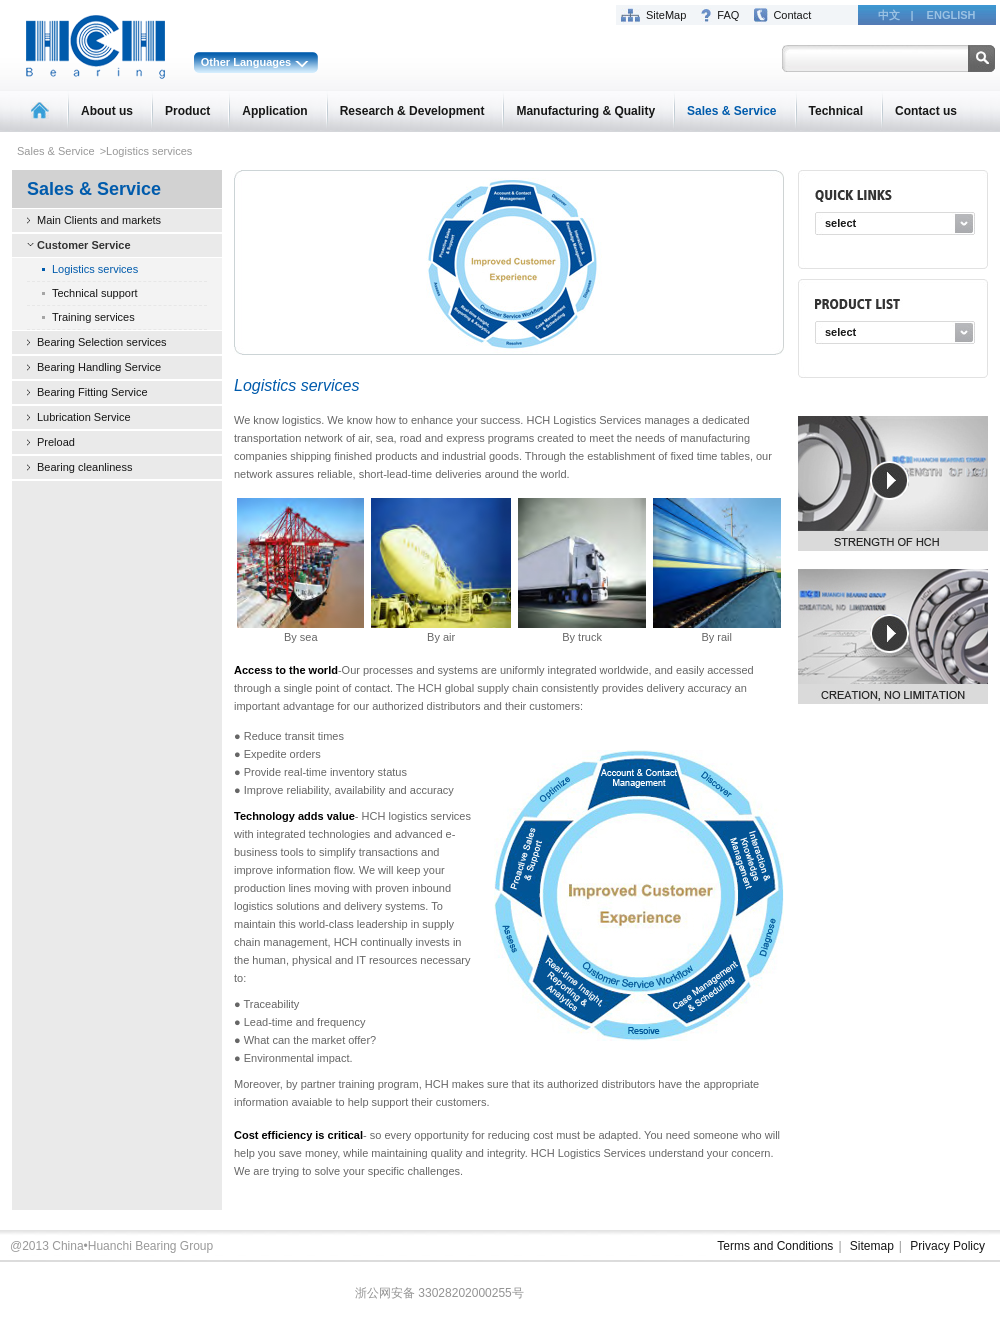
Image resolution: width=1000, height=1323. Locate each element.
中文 (889, 15)
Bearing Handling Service (99, 367)
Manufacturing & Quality (585, 111)
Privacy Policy (947, 1246)
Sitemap (872, 1246)
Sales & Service (731, 111)
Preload (56, 442)
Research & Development (412, 111)
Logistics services (95, 269)
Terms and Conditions (775, 1246)
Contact (792, 15)
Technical (836, 111)
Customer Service (84, 245)
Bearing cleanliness (84, 467)
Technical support (95, 293)
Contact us (926, 111)
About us (107, 111)
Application (274, 111)
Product (187, 111)
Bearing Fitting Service (92, 392)
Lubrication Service (84, 417)
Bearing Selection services (102, 342)
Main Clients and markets (99, 220)
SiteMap (666, 15)
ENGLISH (951, 15)
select (840, 223)
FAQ (728, 15)
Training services (93, 317)
